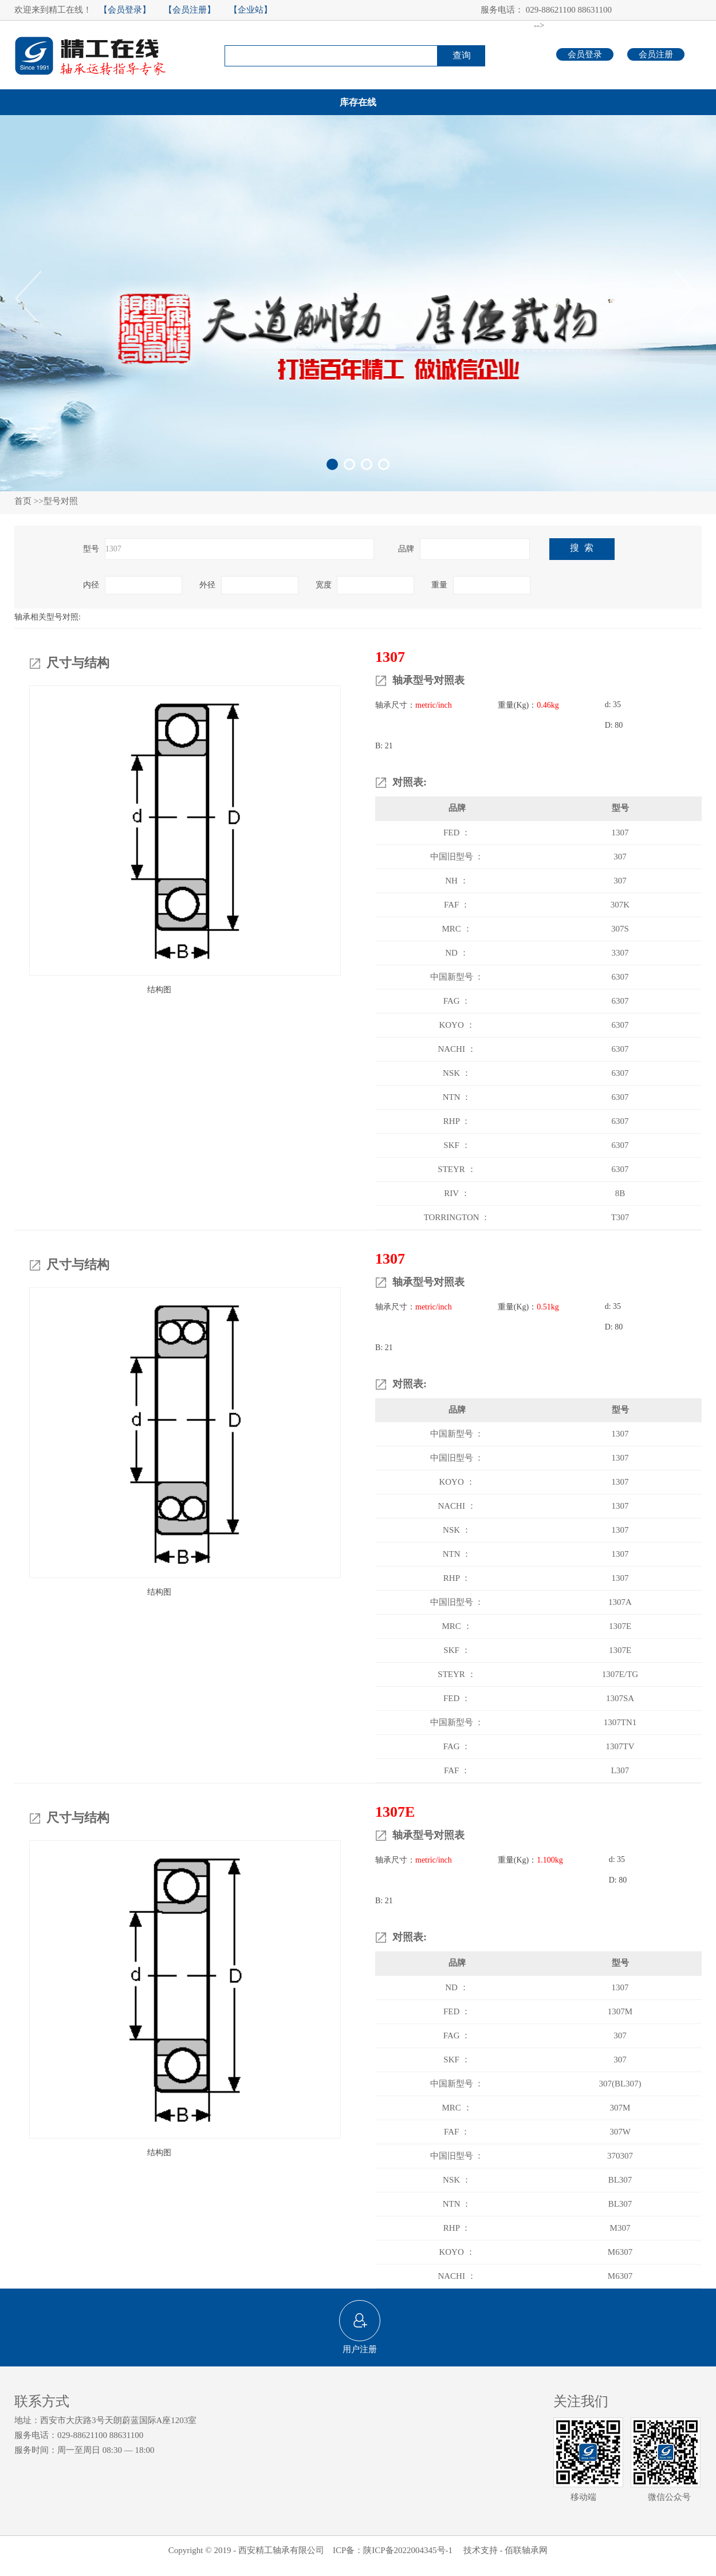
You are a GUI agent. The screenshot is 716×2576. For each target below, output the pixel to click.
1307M (620, 2011)
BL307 (620, 2179)
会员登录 (585, 54)
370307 (620, 2155)
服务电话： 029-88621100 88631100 (546, 9)
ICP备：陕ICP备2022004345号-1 (394, 2550)
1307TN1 (620, 1722)
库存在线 (358, 102)
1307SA (620, 1698)
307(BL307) (620, 2083)
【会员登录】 (125, 9)
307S (620, 928)
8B (620, 1193)
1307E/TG (620, 1674)
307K (620, 904)
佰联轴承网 (526, 2550)
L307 (620, 1770)
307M (620, 2107)
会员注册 (656, 54)
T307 (620, 1217)
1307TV (620, 1746)
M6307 (620, 2252)
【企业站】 (250, 9)
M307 (620, 2227)
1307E (620, 1626)
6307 (620, 976)
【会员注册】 (189, 9)
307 (620, 856)
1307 (620, 832)
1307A (620, 1602)
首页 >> (29, 501)
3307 (620, 952)
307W (620, 2131)
